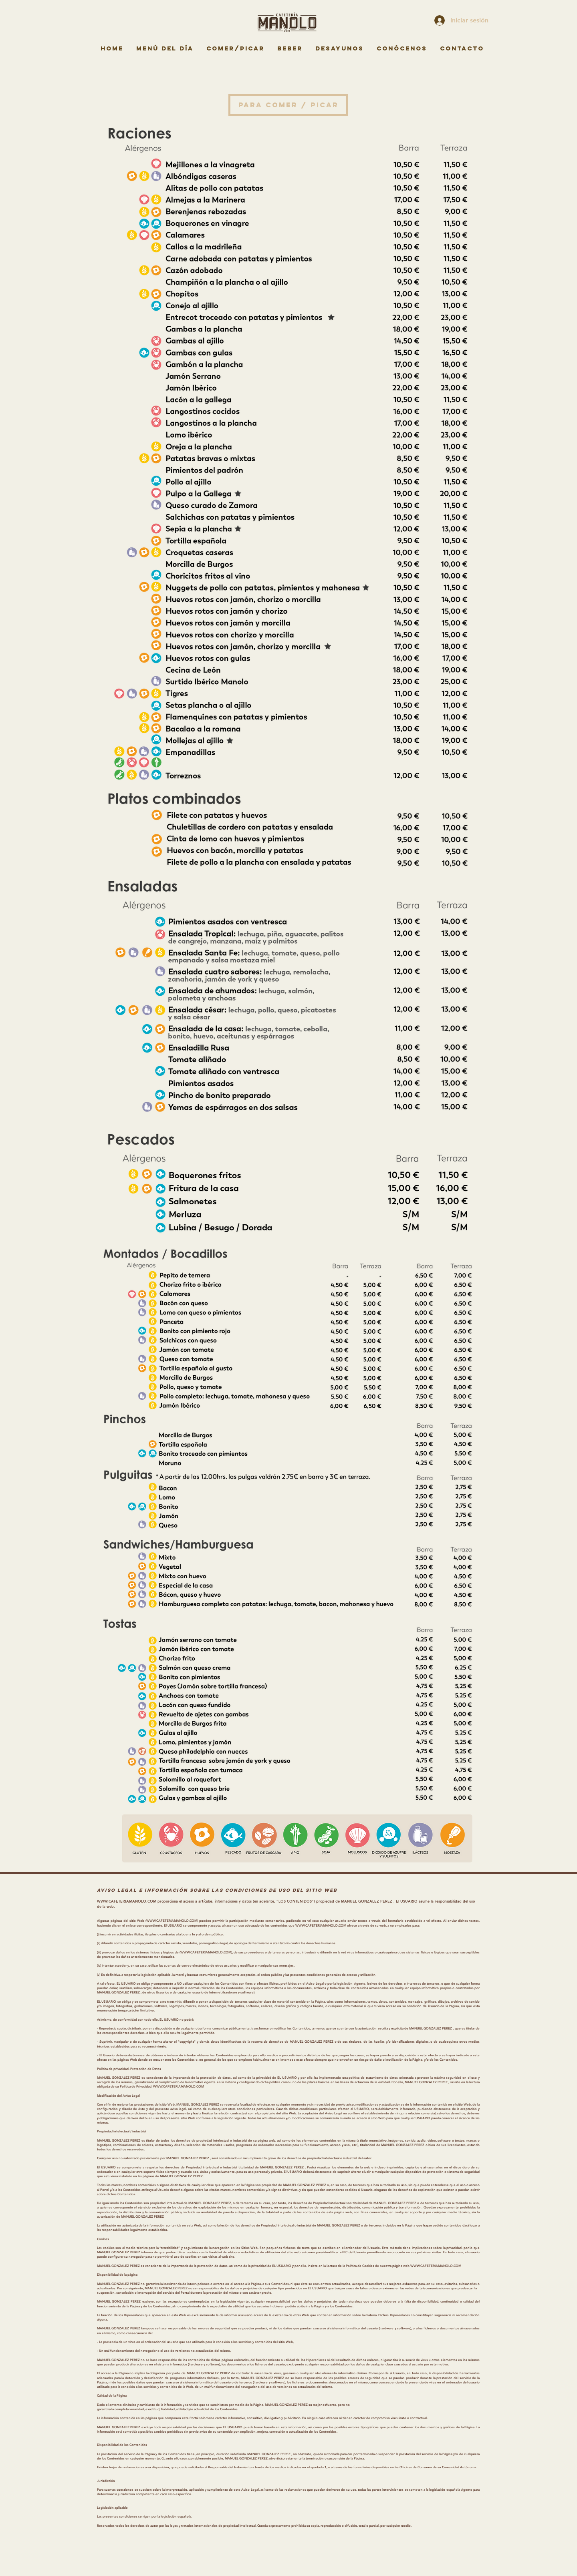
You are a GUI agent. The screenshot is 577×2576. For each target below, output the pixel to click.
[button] (288, 105)
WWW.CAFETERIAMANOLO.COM (126, 1901)
